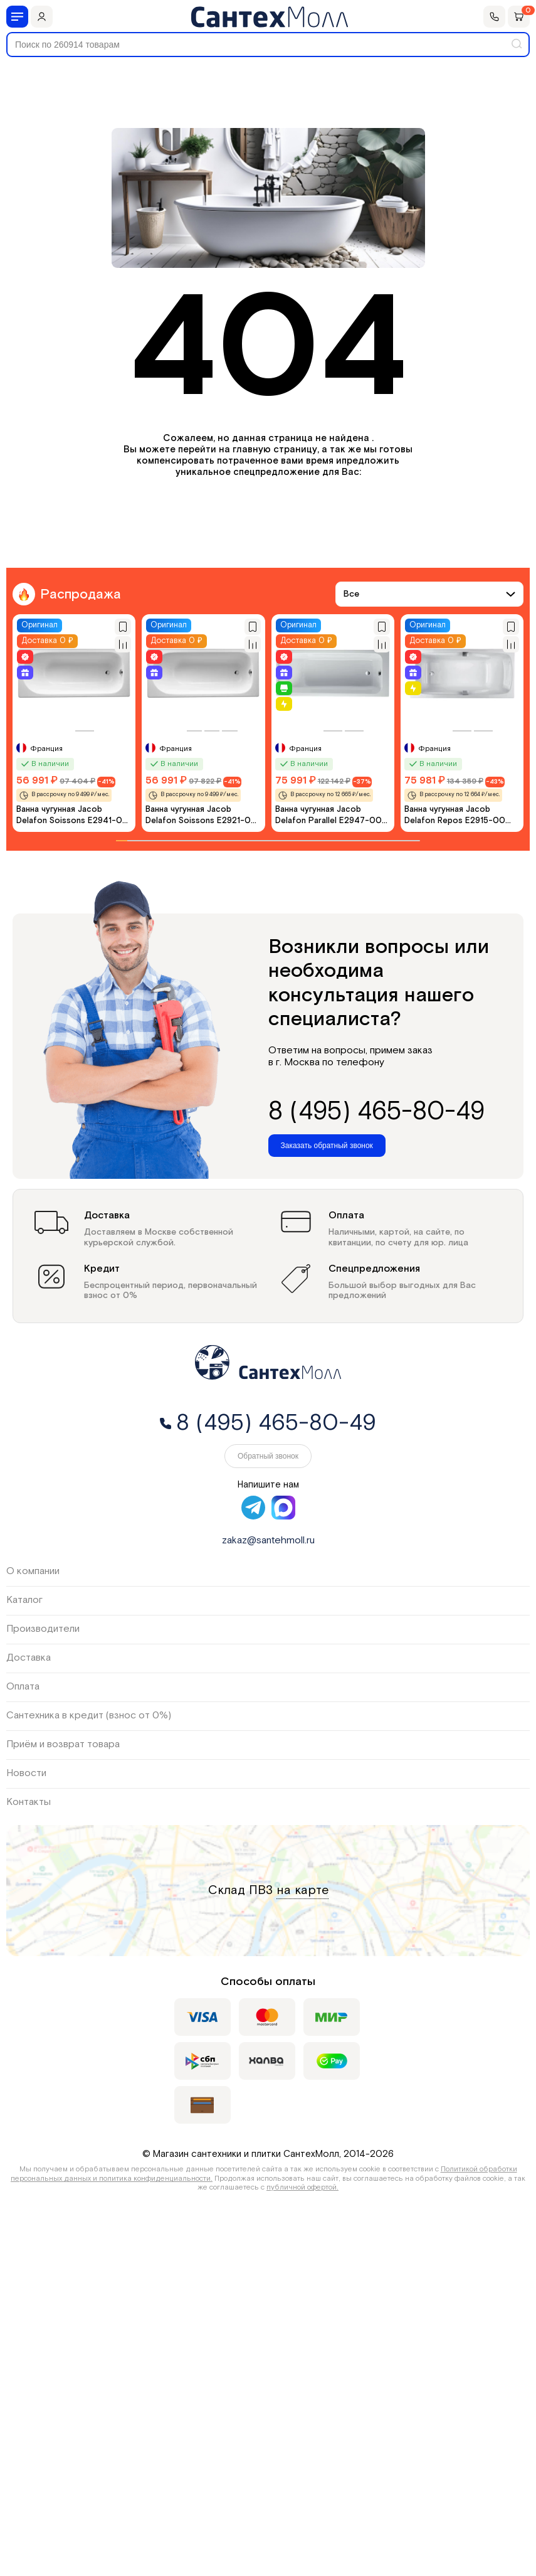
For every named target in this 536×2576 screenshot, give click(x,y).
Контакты (28, 1802)
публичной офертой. (302, 2187)
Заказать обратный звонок (327, 1145)
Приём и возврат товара (63, 1744)
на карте (302, 1890)
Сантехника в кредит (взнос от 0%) (88, 1715)
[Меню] (17, 17)
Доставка (28, 1657)
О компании (33, 1571)
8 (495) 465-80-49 (376, 1112)
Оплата (22, 1686)
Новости (26, 1773)
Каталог (24, 1600)
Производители (43, 1629)
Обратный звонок (268, 1456)
